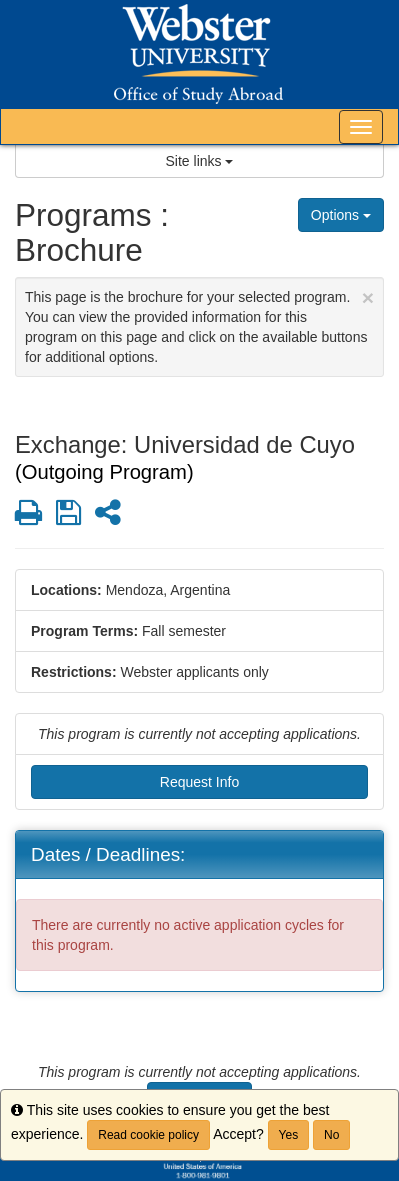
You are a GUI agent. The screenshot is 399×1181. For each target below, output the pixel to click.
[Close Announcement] (368, 297)
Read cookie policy (148, 1135)
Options (341, 215)
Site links (200, 161)
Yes (289, 1135)
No (331, 1135)
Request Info (199, 782)
